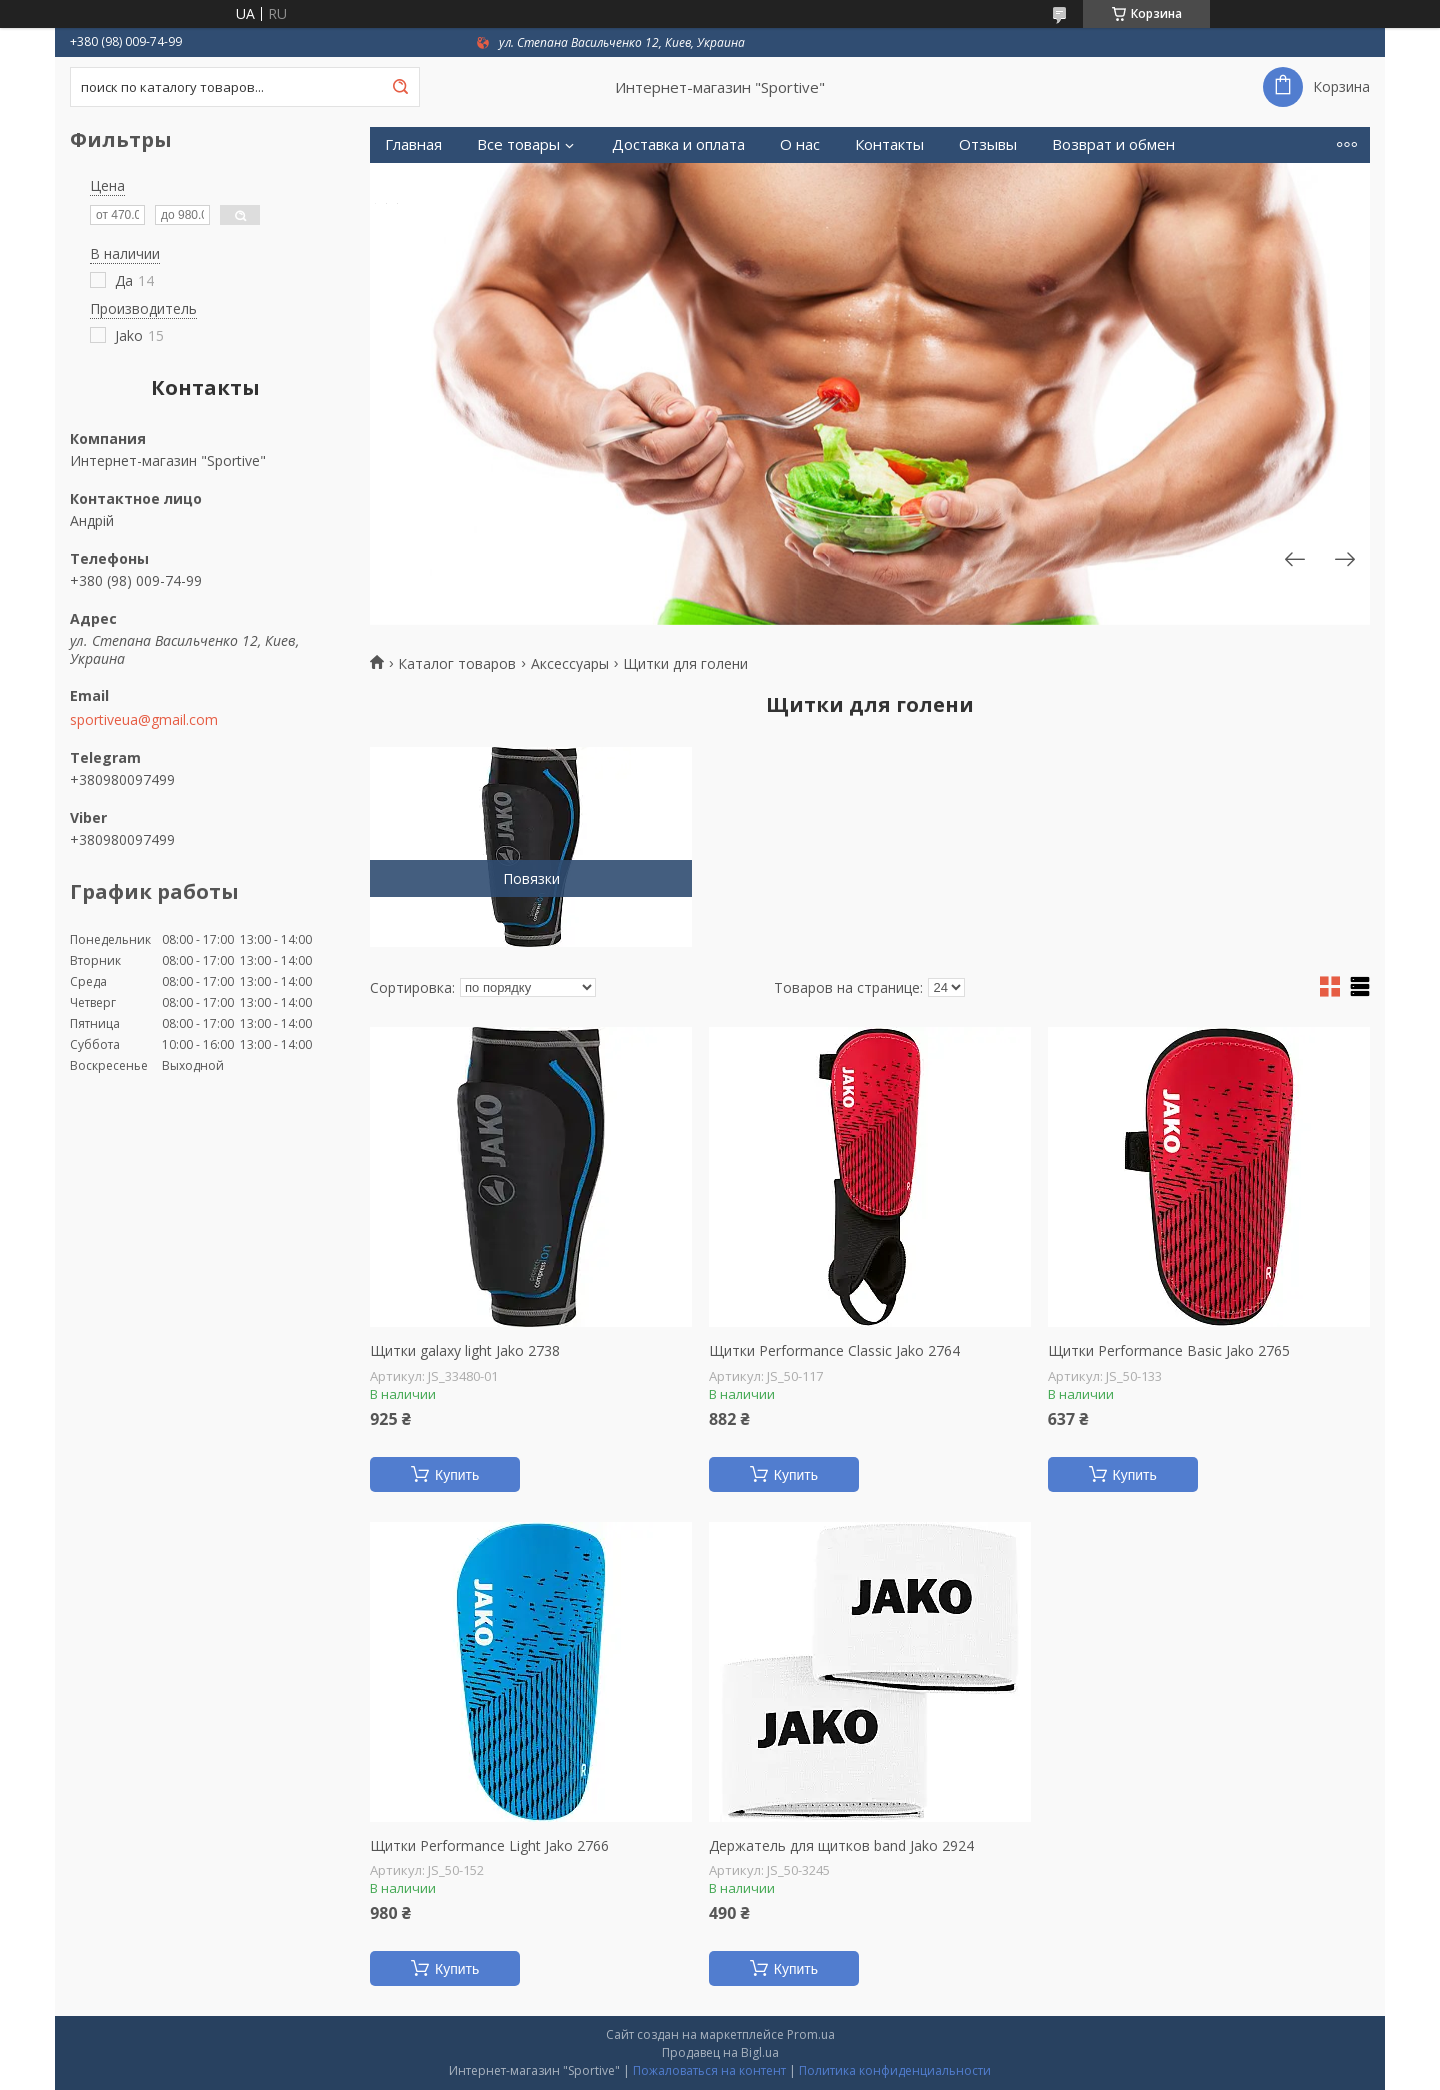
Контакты (889, 144)
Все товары (518, 144)
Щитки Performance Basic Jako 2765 (1169, 1351)
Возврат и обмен (1113, 144)
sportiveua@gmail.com (144, 720)
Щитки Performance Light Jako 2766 (489, 1846)
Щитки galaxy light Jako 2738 (465, 1351)
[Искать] (400, 87)
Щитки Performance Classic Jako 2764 (834, 1351)
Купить (457, 1475)
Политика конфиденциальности (895, 2070)
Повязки (531, 878)
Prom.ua (811, 2034)
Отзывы (988, 144)
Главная (413, 144)
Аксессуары (570, 664)
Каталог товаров (457, 664)
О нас (800, 144)
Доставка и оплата (678, 144)
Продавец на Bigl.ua (720, 2052)
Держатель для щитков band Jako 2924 (841, 1846)
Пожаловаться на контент (709, 2070)
